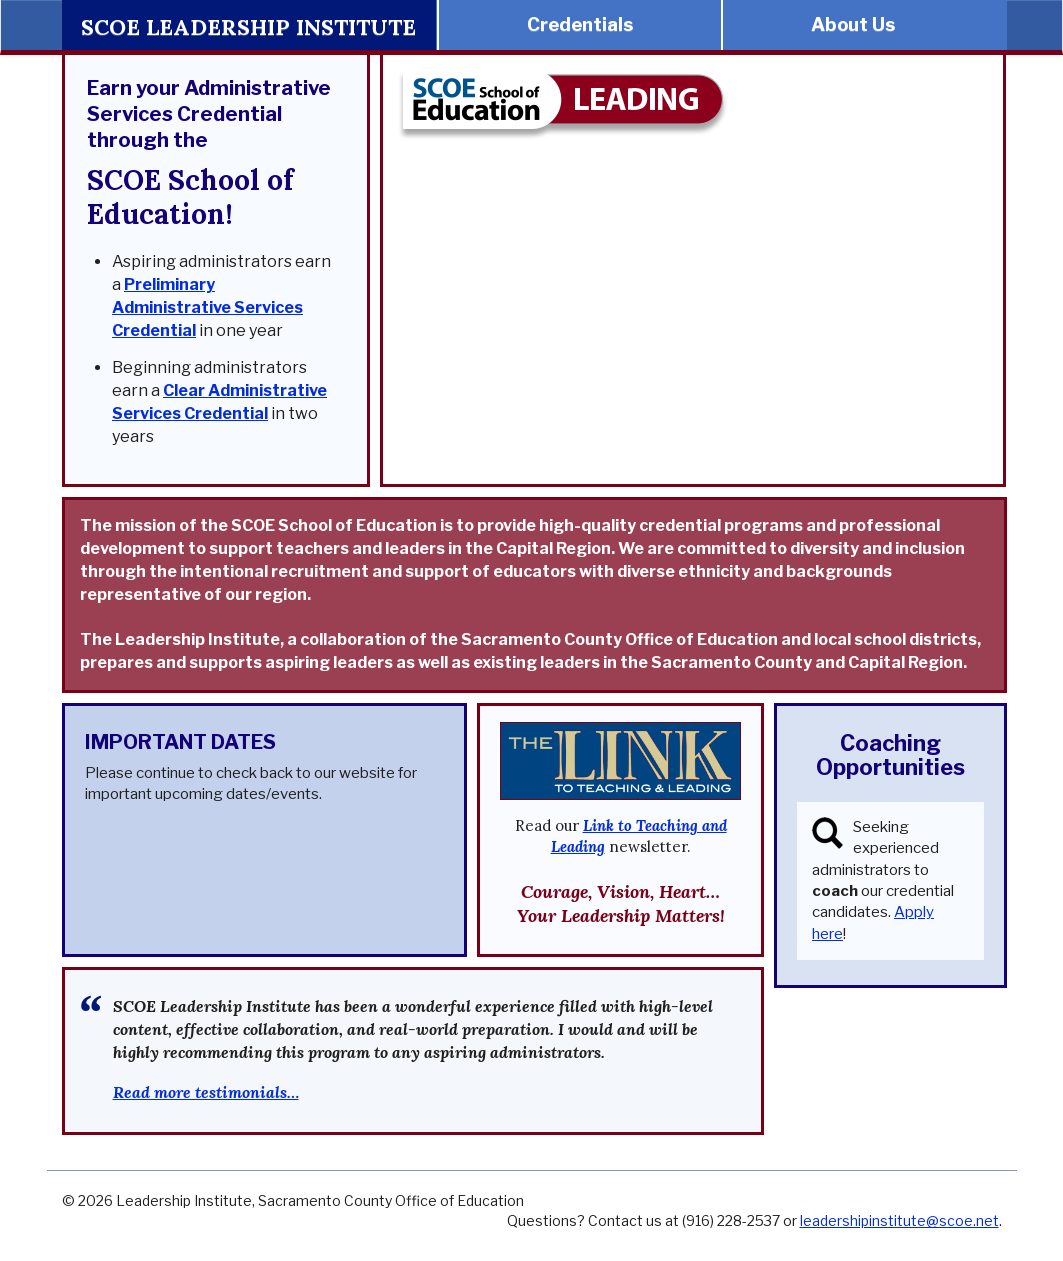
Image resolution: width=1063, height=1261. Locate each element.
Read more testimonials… (206, 1092)
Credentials (580, 24)
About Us (853, 24)
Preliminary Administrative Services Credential (207, 307)
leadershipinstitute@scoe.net (899, 1220)
